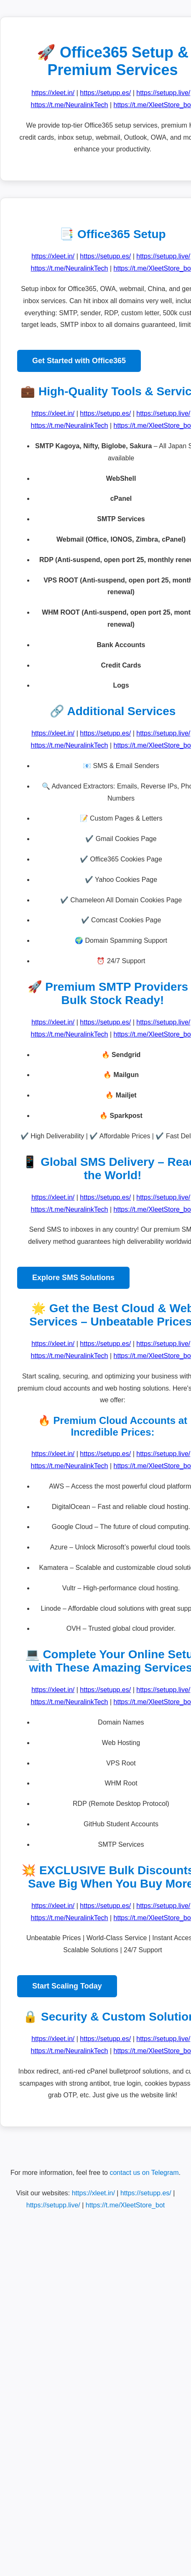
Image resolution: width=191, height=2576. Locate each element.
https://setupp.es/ (105, 92)
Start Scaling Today (67, 1986)
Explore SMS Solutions (73, 1277)
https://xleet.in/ (52, 92)
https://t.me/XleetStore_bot (125, 2205)
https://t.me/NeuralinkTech (69, 104)
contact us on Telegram (144, 2172)
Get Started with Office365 (79, 361)
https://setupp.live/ (163, 92)
